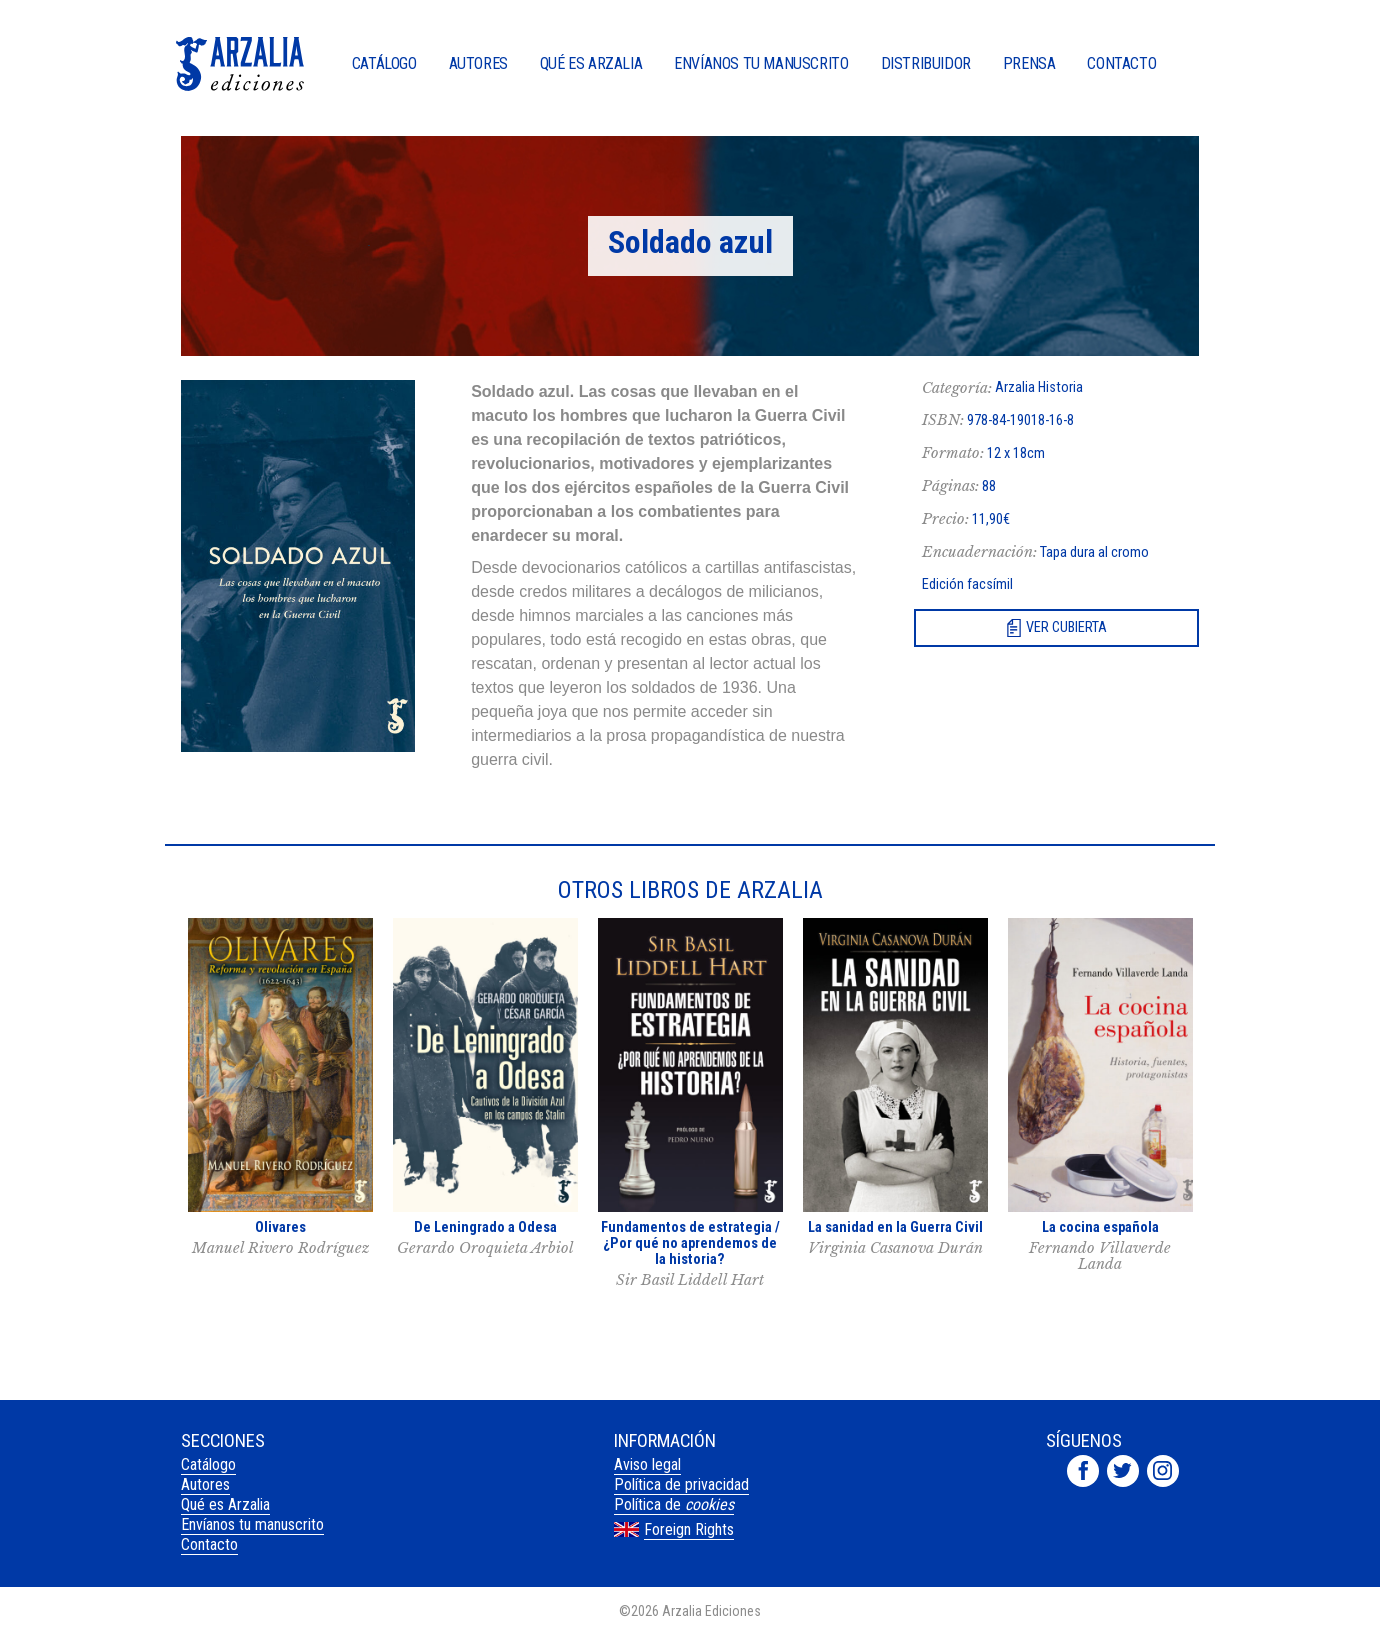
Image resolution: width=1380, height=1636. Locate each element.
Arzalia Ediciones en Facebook (1083, 1471)
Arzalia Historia (1039, 387)
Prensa (1029, 64)
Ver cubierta (1066, 627)
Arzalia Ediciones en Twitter (1123, 1471)
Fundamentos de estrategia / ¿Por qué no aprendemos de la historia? (690, 1244)
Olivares (280, 1228)
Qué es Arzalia (591, 64)
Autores (478, 64)
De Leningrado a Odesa (485, 1228)
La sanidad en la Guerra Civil (895, 1228)
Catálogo (384, 64)
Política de (674, 1504)
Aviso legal (647, 1464)
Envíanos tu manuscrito (761, 64)
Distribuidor (926, 64)
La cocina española (1100, 1228)
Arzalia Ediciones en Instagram (1163, 1471)
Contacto (1121, 64)
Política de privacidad (681, 1484)
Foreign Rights (689, 1529)
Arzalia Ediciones (240, 64)
